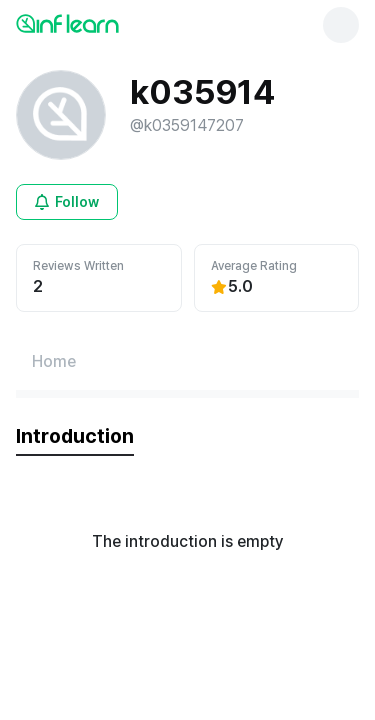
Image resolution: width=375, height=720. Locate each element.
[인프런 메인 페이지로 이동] (116, 23)
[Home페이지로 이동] (54, 362)
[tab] (75, 437)
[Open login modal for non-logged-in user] (67, 202)
